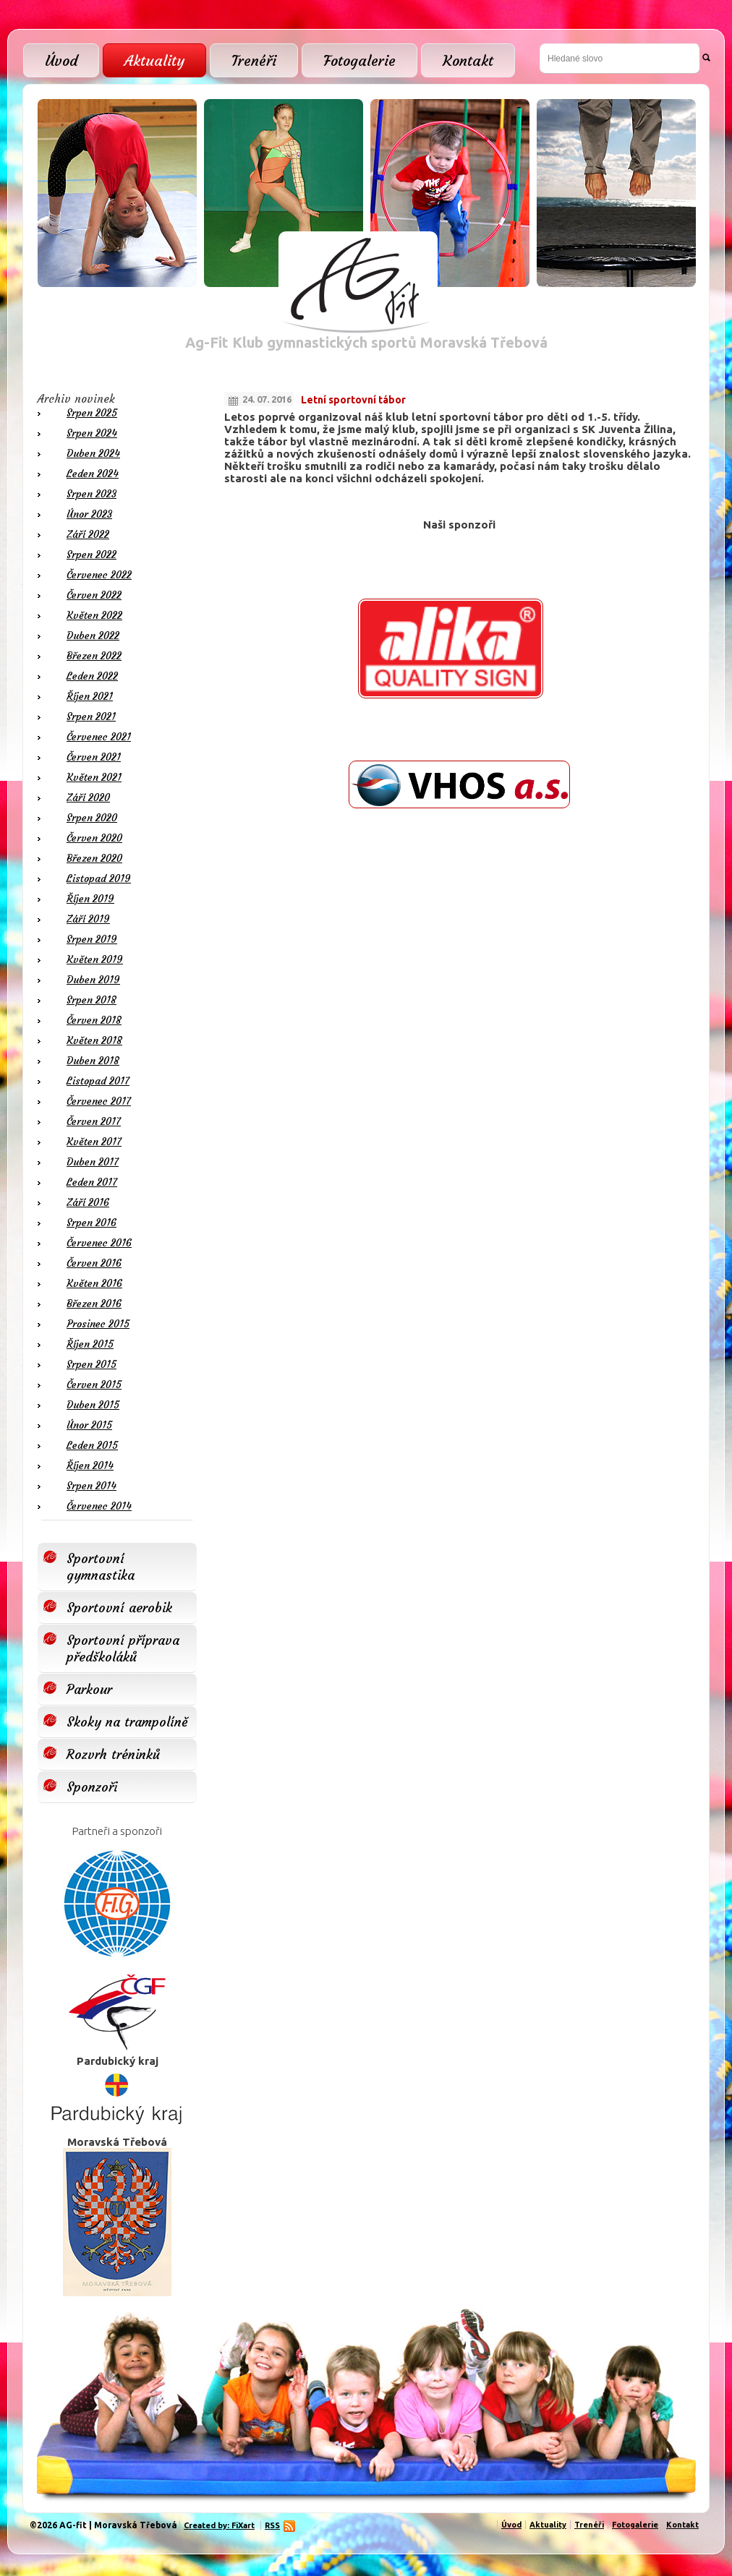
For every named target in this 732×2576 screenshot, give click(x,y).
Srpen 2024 (92, 433)
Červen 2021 (94, 756)
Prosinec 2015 (98, 1323)
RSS (274, 2525)
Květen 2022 (94, 615)
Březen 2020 (94, 858)
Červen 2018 (94, 1020)
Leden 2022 (92, 675)
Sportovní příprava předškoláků (123, 1648)
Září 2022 (88, 534)
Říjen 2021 (90, 696)
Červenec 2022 (99, 574)
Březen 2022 (94, 655)
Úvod (61, 60)
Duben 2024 (93, 453)
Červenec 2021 (99, 736)
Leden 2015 (92, 1445)
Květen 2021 (94, 777)
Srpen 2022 (91, 554)
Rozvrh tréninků (113, 1754)
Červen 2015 (94, 1384)
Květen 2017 (94, 1141)
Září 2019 (88, 918)
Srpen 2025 (92, 412)
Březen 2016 (94, 1303)
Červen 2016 (94, 1263)
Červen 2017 (94, 1121)
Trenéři (253, 60)
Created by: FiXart (219, 2525)
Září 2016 (88, 1202)
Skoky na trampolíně (127, 1721)
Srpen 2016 (91, 1222)
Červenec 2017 (99, 1101)
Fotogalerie (359, 60)
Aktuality (154, 60)
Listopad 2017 (98, 1080)
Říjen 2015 (90, 1344)
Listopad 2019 (99, 878)
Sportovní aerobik (119, 1607)
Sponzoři (92, 1787)
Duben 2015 (93, 1404)
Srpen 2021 (91, 716)
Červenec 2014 (99, 1505)
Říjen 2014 (90, 1465)
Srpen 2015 (91, 1364)
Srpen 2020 (92, 817)
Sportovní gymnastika (101, 1566)
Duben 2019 (93, 979)
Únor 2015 (89, 1425)
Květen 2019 (95, 959)
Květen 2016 (94, 1283)
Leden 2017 (92, 1182)
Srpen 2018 (91, 999)
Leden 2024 (93, 473)
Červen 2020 (94, 837)
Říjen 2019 (90, 898)
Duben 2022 (93, 635)
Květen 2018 (94, 1040)
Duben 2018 (93, 1060)
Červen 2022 (94, 595)
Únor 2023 (89, 514)
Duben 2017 (93, 1161)
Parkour (89, 1689)
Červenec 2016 (99, 1242)
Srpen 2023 (91, 493)
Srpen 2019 (92, 939)
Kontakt (468, 60)
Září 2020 (88, 797)
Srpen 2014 (91, 1485)
